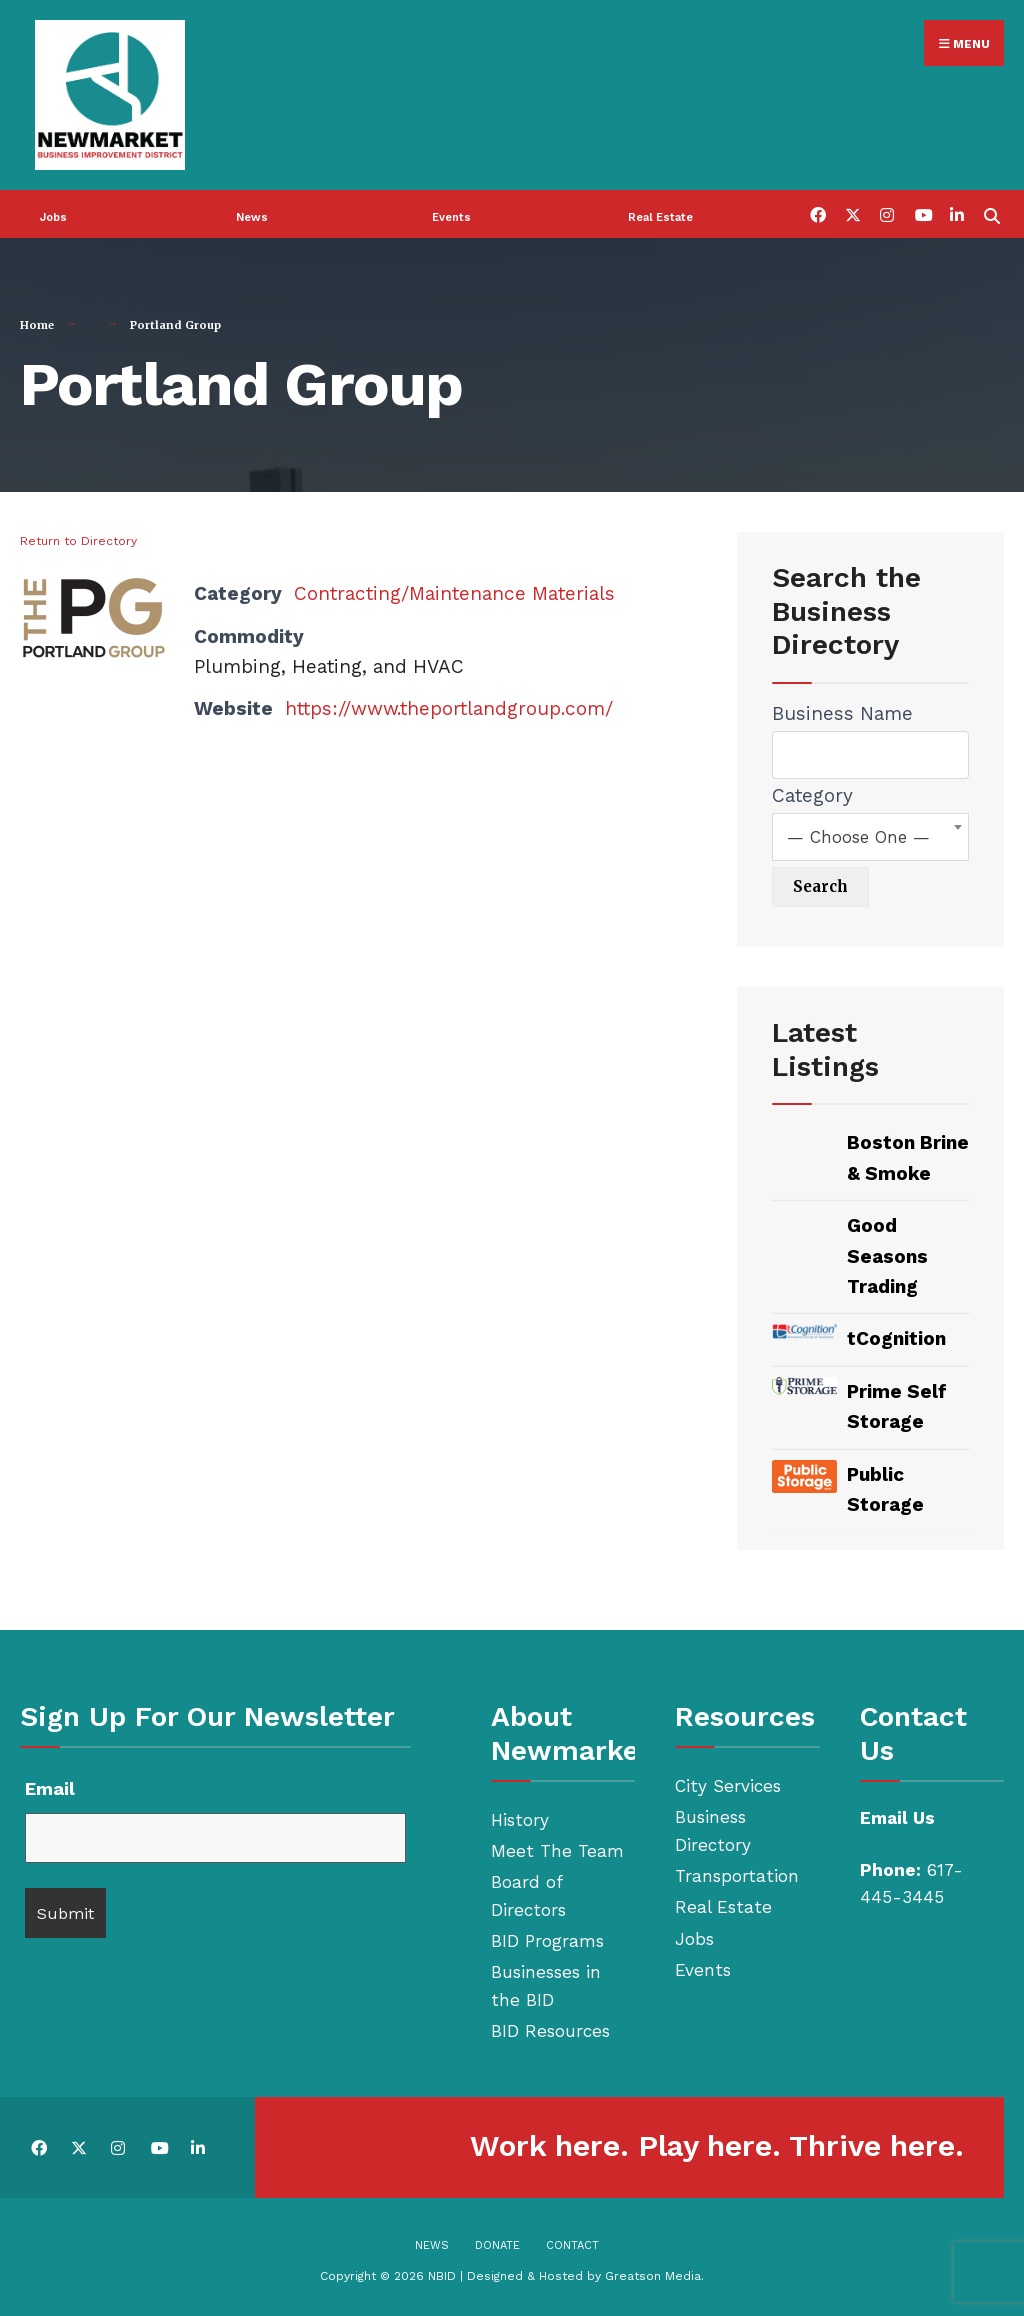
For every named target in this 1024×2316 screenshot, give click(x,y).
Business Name (842, 713)
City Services (728, 1786)
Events (451, 217)
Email (50, 1788)
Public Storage (885, 1489)
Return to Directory (78, 541)
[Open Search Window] (991, 213)
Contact (572, 2245)
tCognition (896, 1338)
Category (812, 795)
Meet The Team (557, 1851)
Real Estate (660, 217)
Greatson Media (653, 2276)
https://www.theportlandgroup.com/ (449, 708)
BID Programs (547, 1941)
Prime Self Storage (897, 1406)
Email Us (897, 1818)
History (520, 1820)
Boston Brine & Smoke (908, 1157)
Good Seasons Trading (887, 1256)
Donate (497, 2245)
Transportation (737, 1876)
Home (37, 325)
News (252, 217)
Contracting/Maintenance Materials (454, 593)
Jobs (53, 217)
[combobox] (870, 837)
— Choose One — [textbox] (858, 837)
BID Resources (550, 2031)
